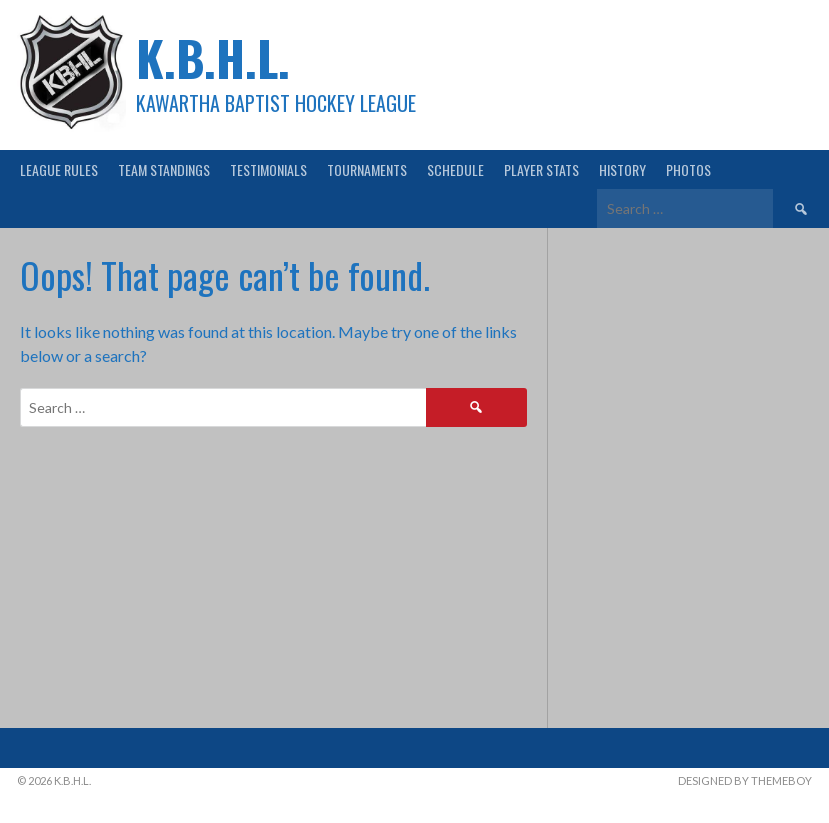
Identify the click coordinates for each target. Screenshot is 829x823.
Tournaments (367, 169)
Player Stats (541, 169)
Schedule (455, 169)
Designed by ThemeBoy (745, 780)
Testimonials (268, 169)
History (622, 169)
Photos (688, 169)
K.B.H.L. (213, 57)
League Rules (59, 169)
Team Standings (164, 169)
